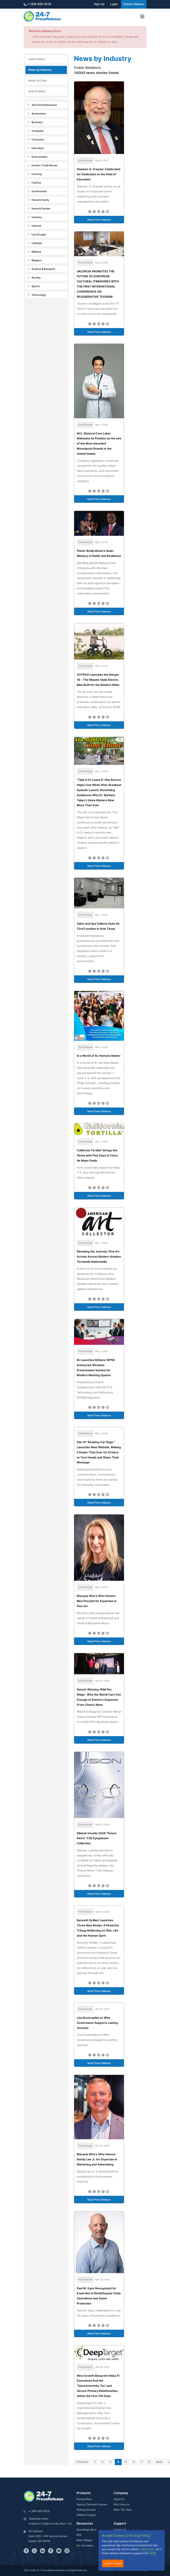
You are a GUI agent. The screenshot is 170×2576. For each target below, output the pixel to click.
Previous (82, 2462)
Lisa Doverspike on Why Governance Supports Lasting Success (97, 2022)
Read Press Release (99, 220)
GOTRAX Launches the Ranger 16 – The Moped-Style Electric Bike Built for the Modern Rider (98, 679)
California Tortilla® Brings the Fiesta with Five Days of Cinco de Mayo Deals (97, 1155)
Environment (39, 157)
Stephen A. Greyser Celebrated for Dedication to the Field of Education (98, 174)
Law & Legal (39, 234)
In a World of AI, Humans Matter (99, 1055)
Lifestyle (37, 243)
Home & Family (40, 200)
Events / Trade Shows (45, 165)
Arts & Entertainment (44, 105)
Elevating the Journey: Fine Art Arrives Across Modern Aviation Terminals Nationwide (99, 1256)
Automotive (39, 114)
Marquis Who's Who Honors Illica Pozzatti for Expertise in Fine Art (97, 1601)
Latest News (36, 59)
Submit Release (133, 4)
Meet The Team (123, 2510)
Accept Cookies (112, 2563)
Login (114, 4)
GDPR (152, 2553)
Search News (37, 91)
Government (39, 191)
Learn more (147, 2549)
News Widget (85, 2540)
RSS (79, 2535)
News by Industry (40, 70)
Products (84, 2493)
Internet (36, 226)
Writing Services (86, 2510)
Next (159, 2462)
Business (37, 122)
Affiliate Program (86, 2515)
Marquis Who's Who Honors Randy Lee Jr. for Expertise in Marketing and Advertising (97, 2159)
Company (121, 2493)
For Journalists (85, 2545)
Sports (36, 286)
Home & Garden (41, 209)
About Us (119, 2499)
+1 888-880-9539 (37, 4)
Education (38, 148)
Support (120, 2523)
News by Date (37, 80)
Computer (38, 131)
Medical (36, 252)
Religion (36, 260)
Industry (37, 217)
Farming (37, 174)
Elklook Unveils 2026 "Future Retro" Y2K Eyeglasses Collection (97, 1838)
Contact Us (120, 2530)
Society (36, 278)
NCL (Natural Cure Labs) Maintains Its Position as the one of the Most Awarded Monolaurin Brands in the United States (99, 443)
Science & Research (43, 269)
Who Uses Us (122, 2504)
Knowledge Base (86, 2530)
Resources (85, 2523)
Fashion (36, 183)
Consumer (38, 139)
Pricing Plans (84, 2499)
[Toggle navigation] (142, 16)
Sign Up (99, 4)
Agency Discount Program (92, 2504)
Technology (39, 295)
